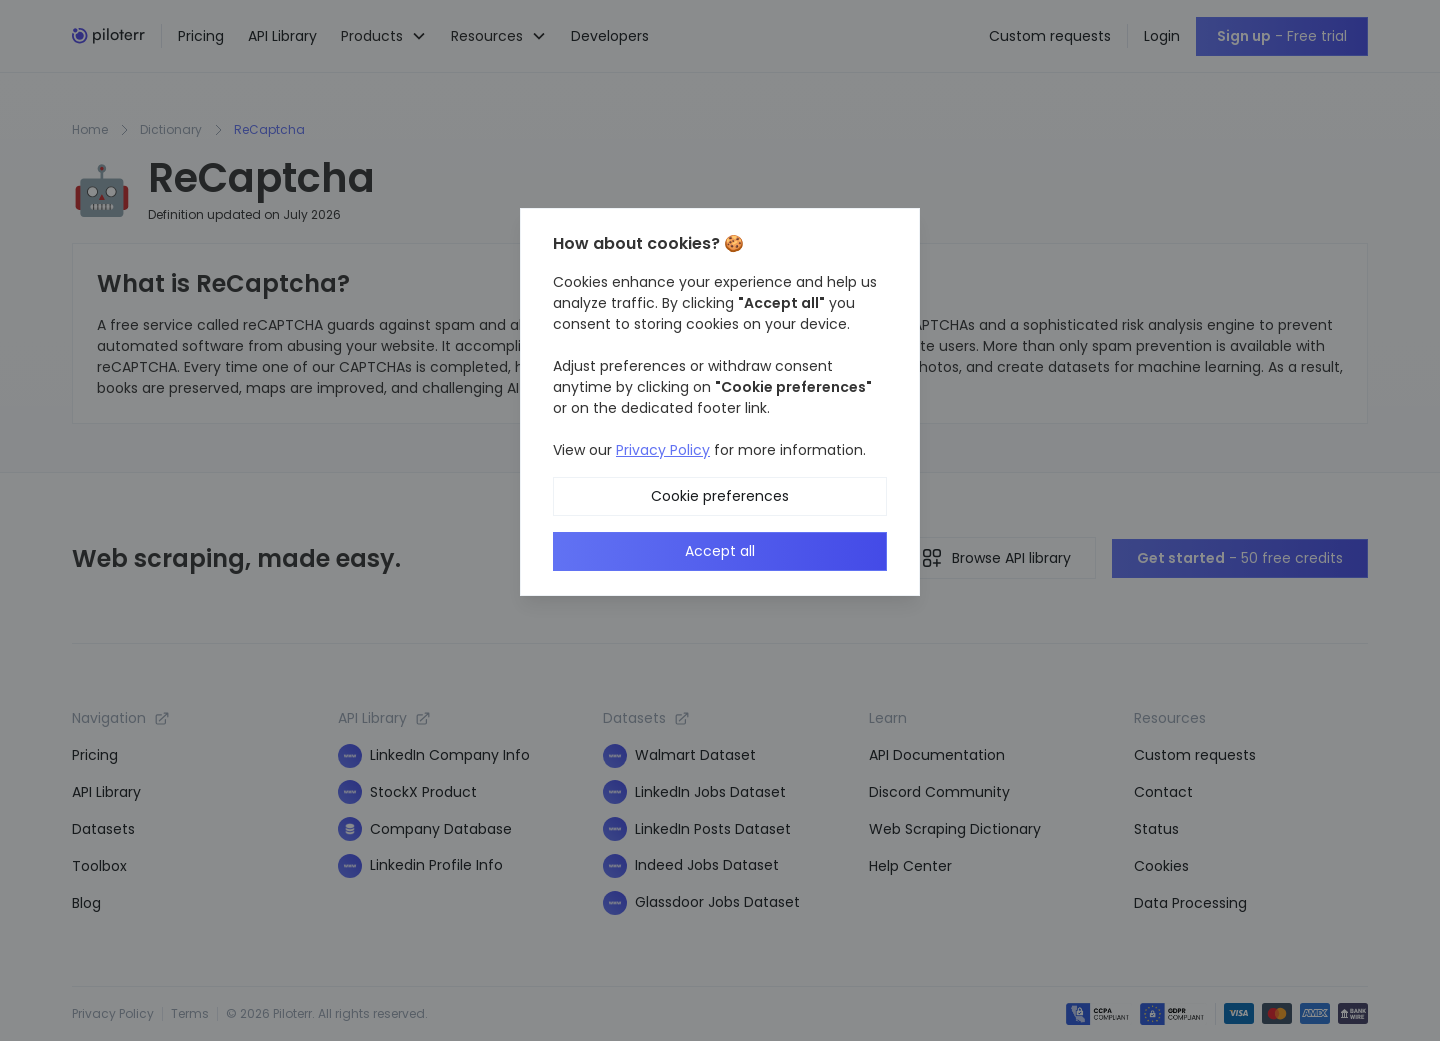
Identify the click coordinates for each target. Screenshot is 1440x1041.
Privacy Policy (663, 450)
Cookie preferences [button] (720, 496)
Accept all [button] (720, 551)
